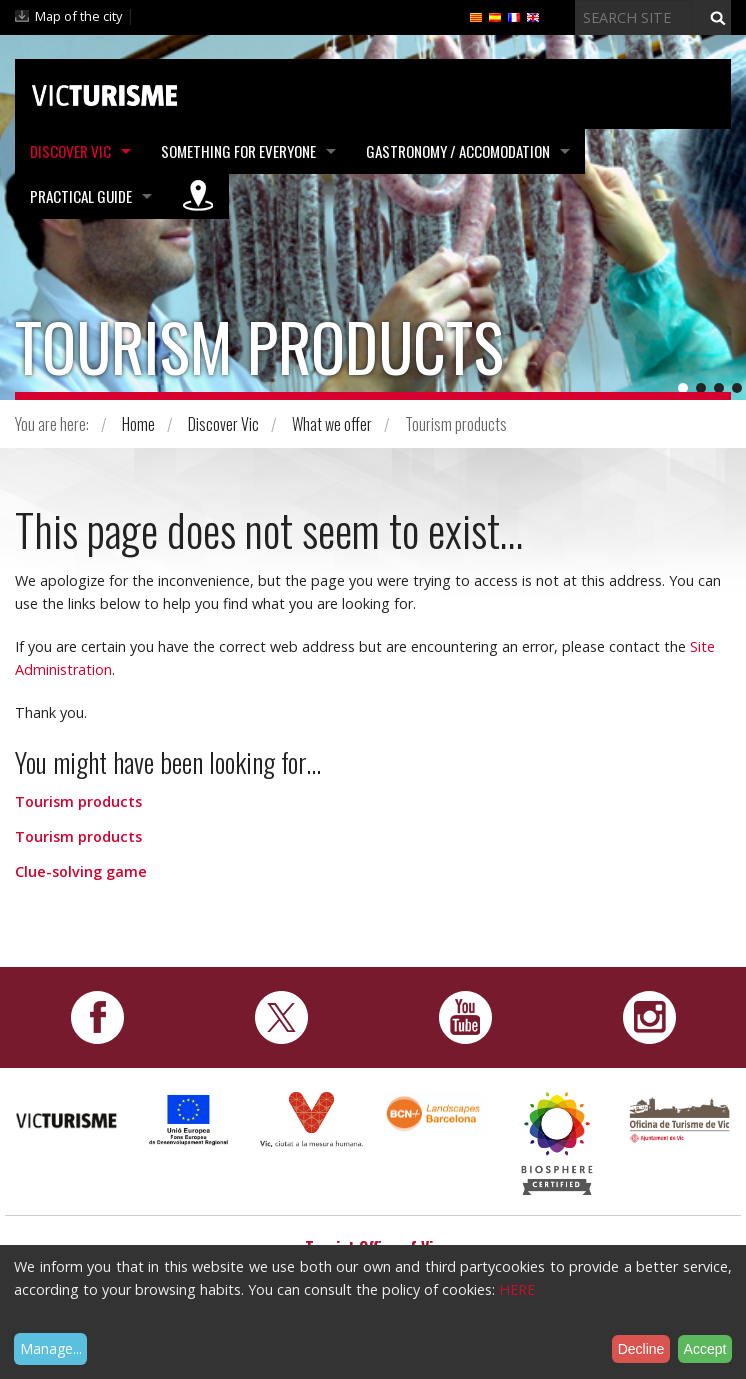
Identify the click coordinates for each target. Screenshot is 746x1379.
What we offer (332, 424)
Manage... (51, 1348)
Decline (641, 1349)
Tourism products (78, 801)
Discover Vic (70, 151)
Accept (705, 1349)
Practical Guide (81, 196)
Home (138, 424)
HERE (517, 1289)
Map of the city (78, 16)
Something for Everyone (238, 151)
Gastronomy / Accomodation (458, 151)
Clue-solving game (81, 871)
